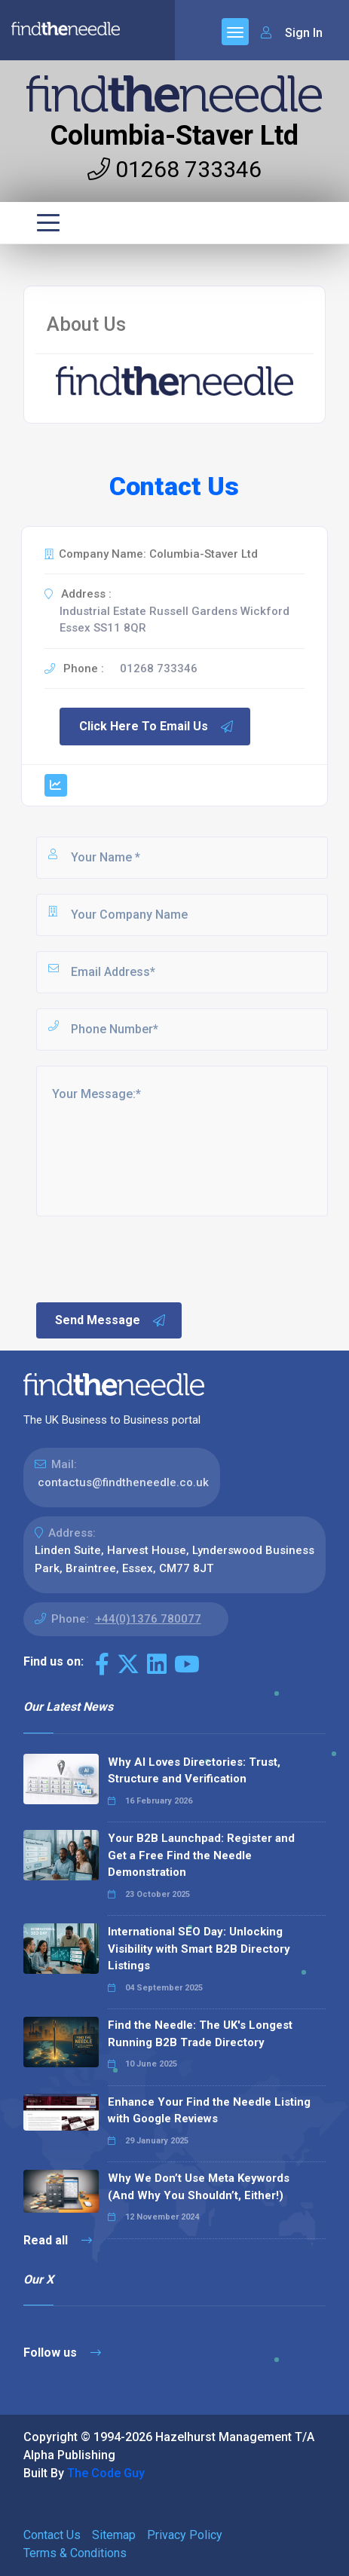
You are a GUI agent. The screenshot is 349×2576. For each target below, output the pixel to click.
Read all (57, 2240)
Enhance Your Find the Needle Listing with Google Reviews (209, 2110)
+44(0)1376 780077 (148, 1619)
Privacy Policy (184, 2535)
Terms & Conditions (75, 2553)
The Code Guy (106, 2473)
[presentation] (148, 1257)
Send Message (111, 1320)
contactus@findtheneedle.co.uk (123, 1482)
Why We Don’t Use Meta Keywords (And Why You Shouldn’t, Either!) (198, 2186)
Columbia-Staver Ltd (174, 135)
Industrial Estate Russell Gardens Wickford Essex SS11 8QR (174, 619)
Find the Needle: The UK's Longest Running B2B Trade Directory (200, 2033)
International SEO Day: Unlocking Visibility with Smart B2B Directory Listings (199, 1948)
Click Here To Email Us (156, 726)
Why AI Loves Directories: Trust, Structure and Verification (194, 1770)
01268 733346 (174, 169)
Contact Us (52, 2535)
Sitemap (114, 2535)
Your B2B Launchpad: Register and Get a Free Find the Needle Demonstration (201, 1855)
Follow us (62, 2352)
